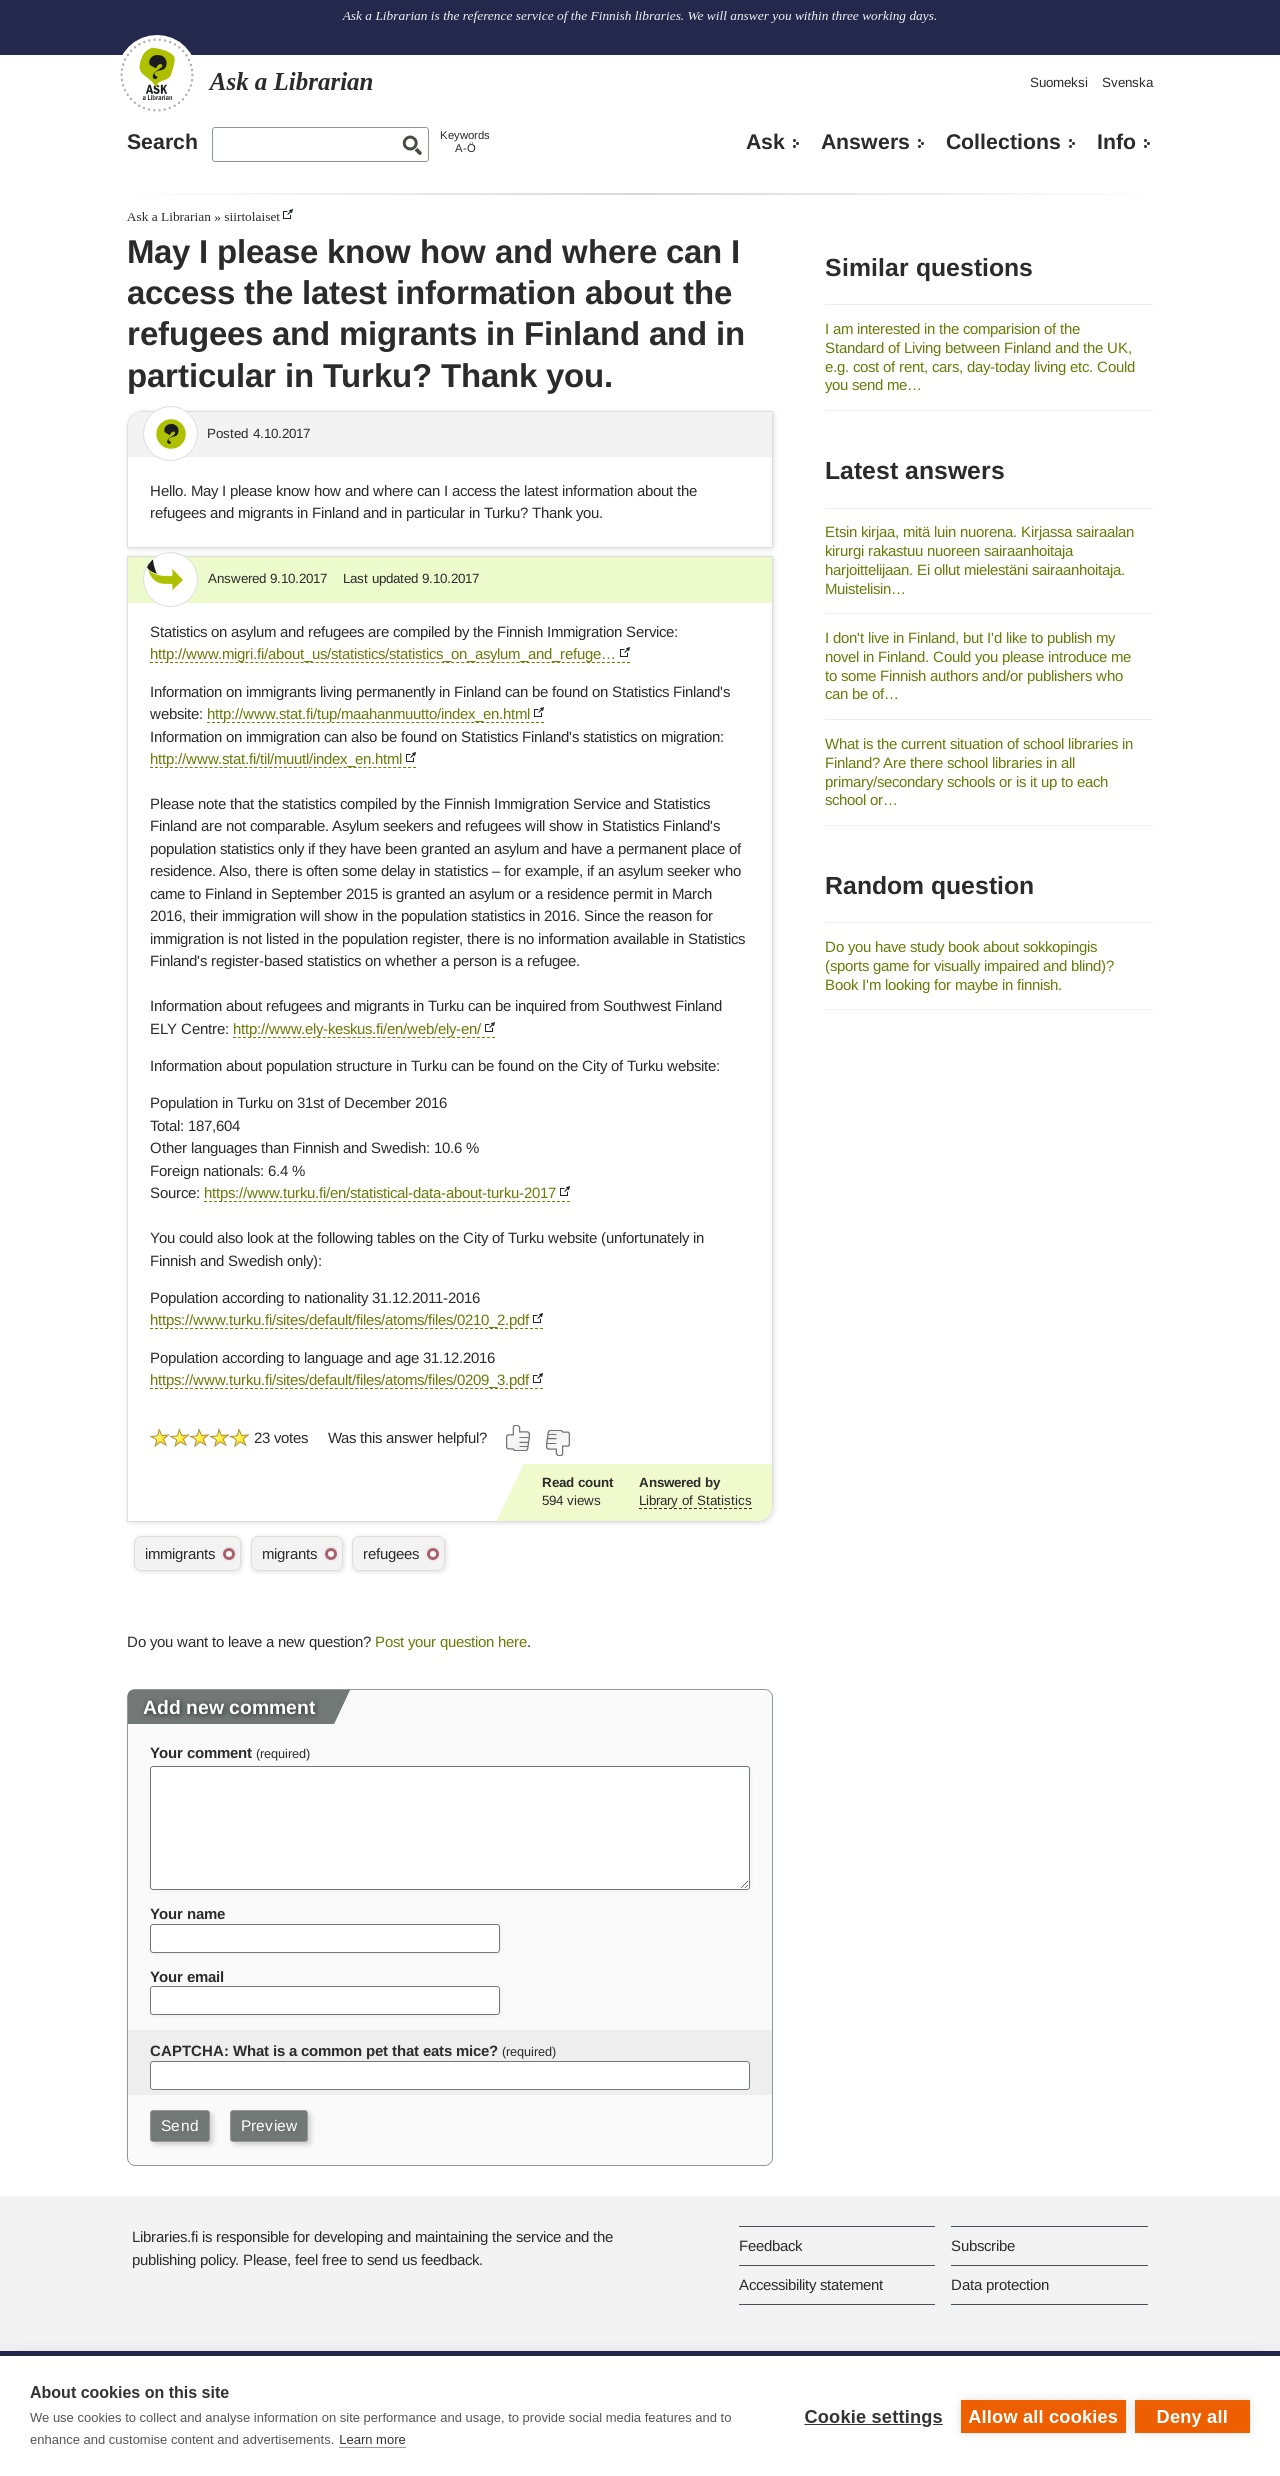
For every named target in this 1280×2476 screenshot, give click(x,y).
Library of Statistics (695, 1500)
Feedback (770, 2245)
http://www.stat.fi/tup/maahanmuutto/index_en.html (368, 713)
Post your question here (451, 1641)
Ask (765, 142)
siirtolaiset (252, 216)
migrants (289, 1553)
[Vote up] (519, 1438)
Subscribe (983, 2245)
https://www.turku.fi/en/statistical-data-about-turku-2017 (380, 1192)
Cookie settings (872, 2416)
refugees (391, 1553)
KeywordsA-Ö (465, 141)
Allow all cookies (1042, 2416)
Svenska (1127, 82)
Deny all (1192, 2416)
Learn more (372, 2439)
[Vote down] (557, 1443)
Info (1116, 142)
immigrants (180, 1553)
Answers (865, 142)
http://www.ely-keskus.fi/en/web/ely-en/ (357, 1028)
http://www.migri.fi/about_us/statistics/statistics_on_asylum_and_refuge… (383, 653)
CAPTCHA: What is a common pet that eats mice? (324, 2050)
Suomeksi (1059, 82)
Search (162, 142)
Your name (187, 1913)
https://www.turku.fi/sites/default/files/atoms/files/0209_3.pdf (339, 1379)
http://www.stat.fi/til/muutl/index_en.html (276, 758)
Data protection (1000, 2284)
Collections (1003, 142)
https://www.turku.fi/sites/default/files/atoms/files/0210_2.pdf (339, 1319)
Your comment (201, 1752)
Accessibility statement (811, 2284)
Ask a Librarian (169, 216)
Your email (187, 1976)
